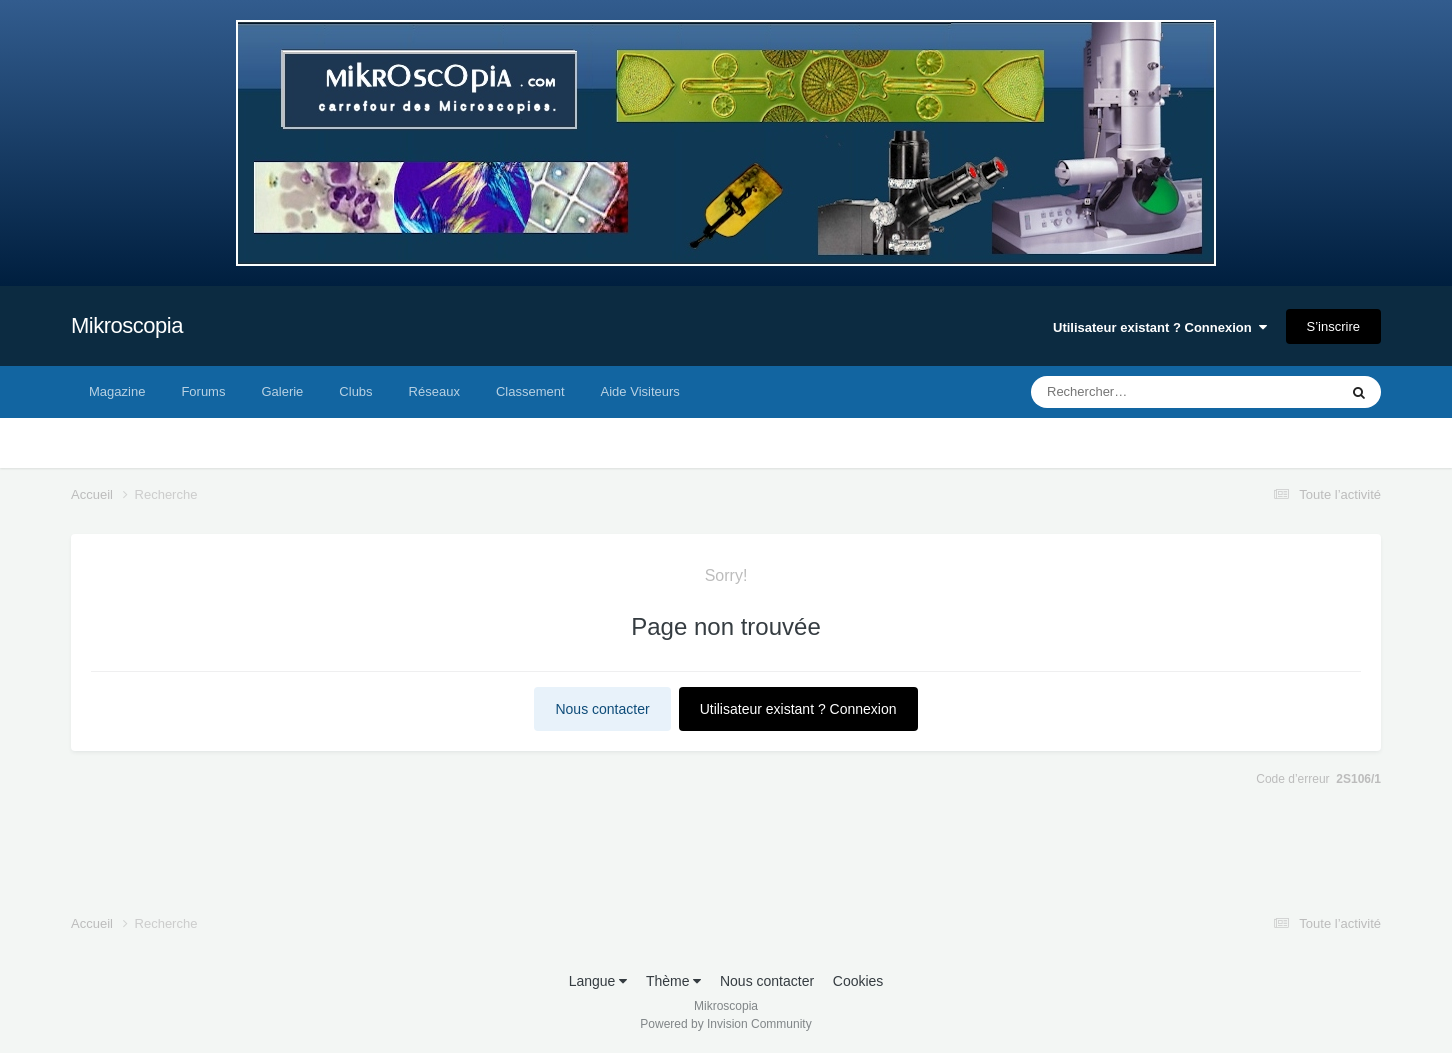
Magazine (117, 391)
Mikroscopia (127, 325)
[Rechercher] (1130, 392)
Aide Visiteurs (640, 391)
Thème (673, 981)
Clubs (355, 391)
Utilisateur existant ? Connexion (1160, 327)
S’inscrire (1333, 326)
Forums (203, 391)
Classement (530, 391)
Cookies (858, 981)
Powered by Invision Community (725, 1024)
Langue (598, 981)
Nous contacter (602, 709)
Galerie (282, 391)
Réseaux (434, 391)
